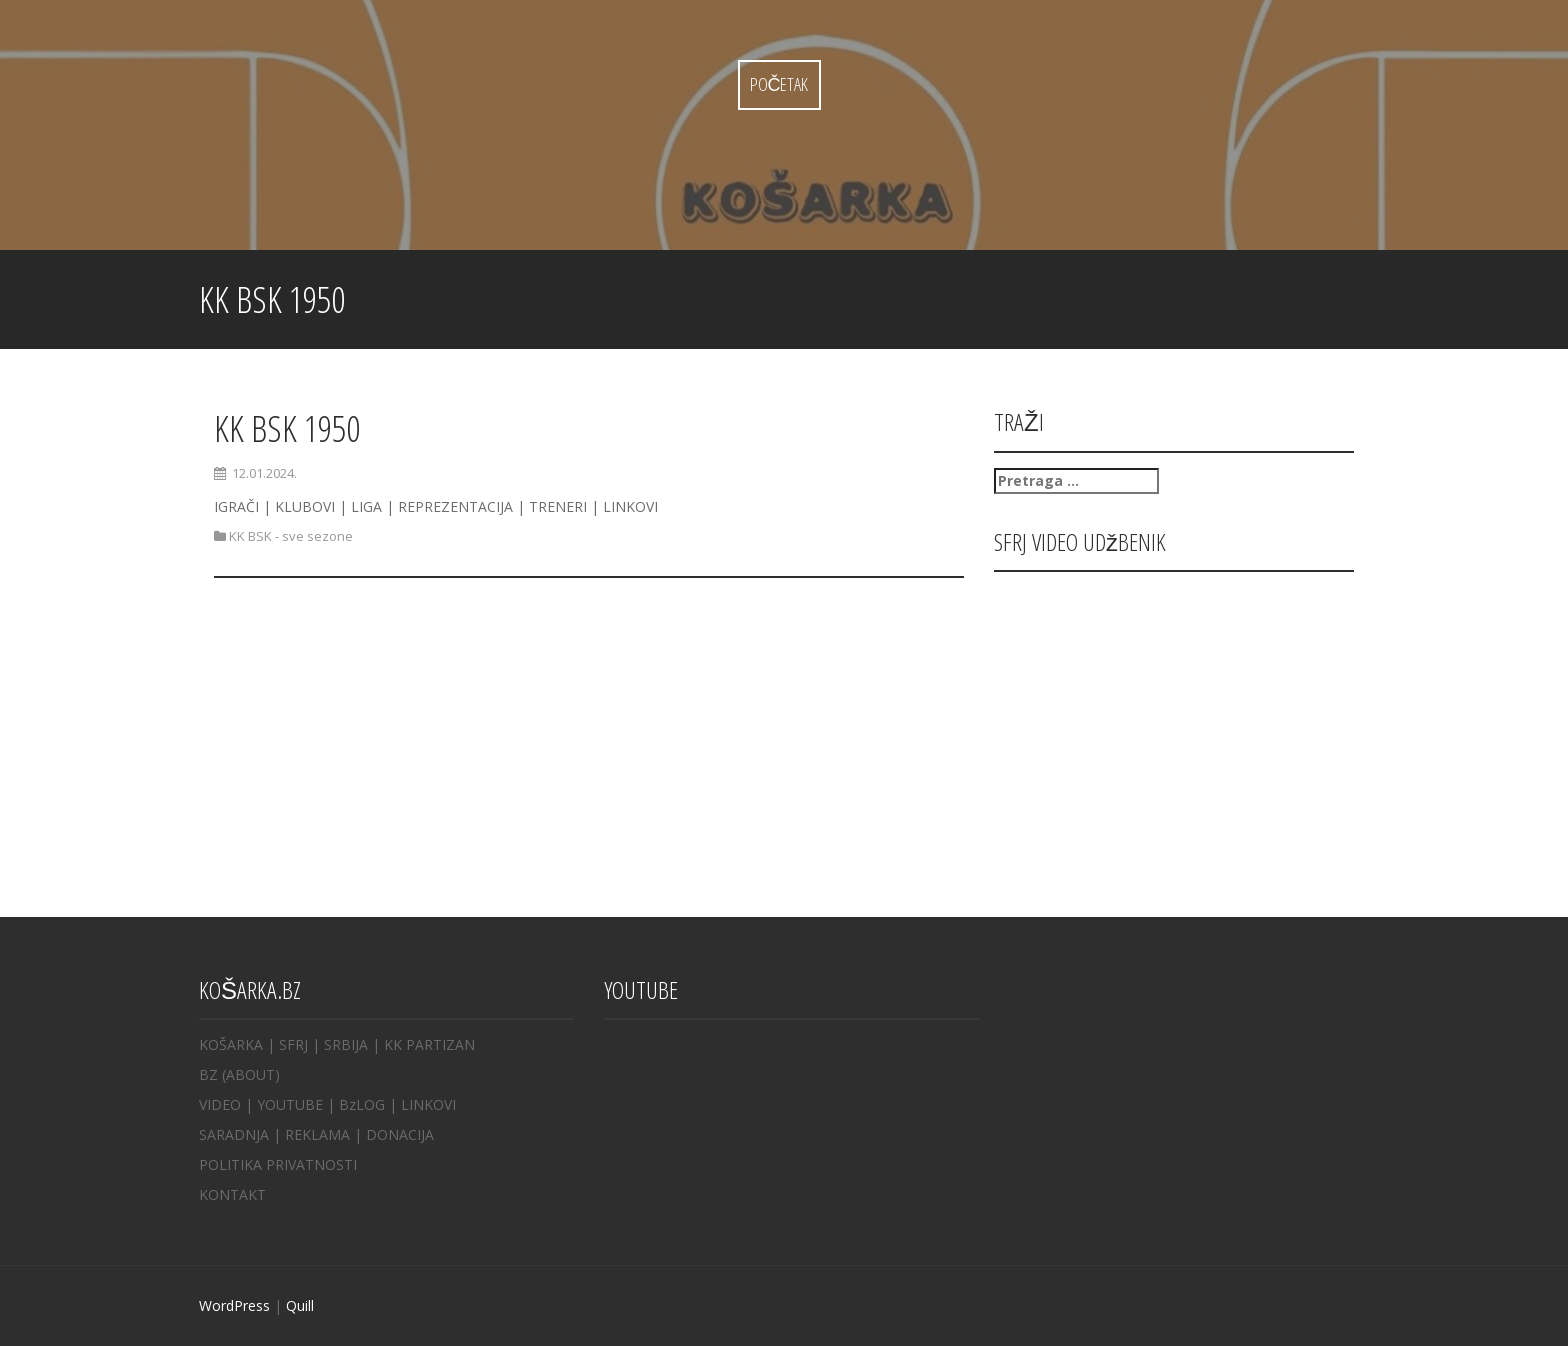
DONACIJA (400, 1134)
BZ (208, 1074)
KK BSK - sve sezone (291, 536)
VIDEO (220, 1104)
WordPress (234, 1305)
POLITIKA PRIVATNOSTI (278, 1164)
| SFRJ (287, 1044)
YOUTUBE (290, 1104)
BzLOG (362, 1104)
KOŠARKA (231, 1044)
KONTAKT (232, 1194)
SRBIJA (346, 1044)
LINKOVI (428, 1104)
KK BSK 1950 (287, 428)
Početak (779, 84)
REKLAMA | (325, 1134)
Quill (300, 1305)
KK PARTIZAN (429, 1044)
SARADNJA (234, 1134)
